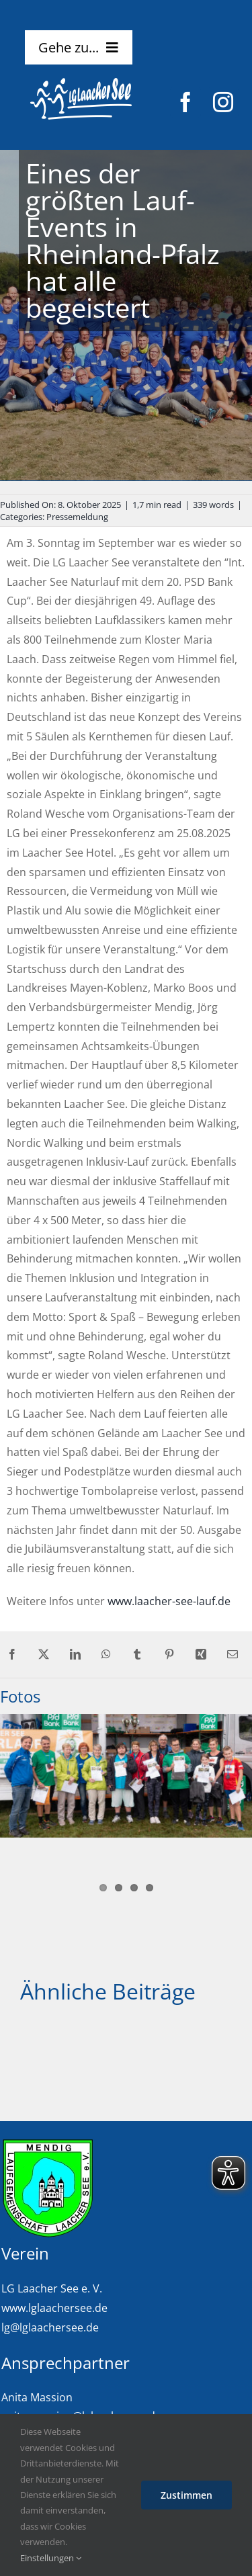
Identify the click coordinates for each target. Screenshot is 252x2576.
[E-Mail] (232, 1654)
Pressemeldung (77, 517)
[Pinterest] (169, 1654)
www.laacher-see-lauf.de (169, 1601)
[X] (44, 1654)
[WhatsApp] (106, 1654)
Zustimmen (186, 2495)
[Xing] (201, 1654)
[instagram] (223, 102)
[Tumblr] (137, 1654)
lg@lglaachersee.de (50, 2327)
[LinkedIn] (75, 1654)
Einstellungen (50, 2558)
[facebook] (185, 102)
